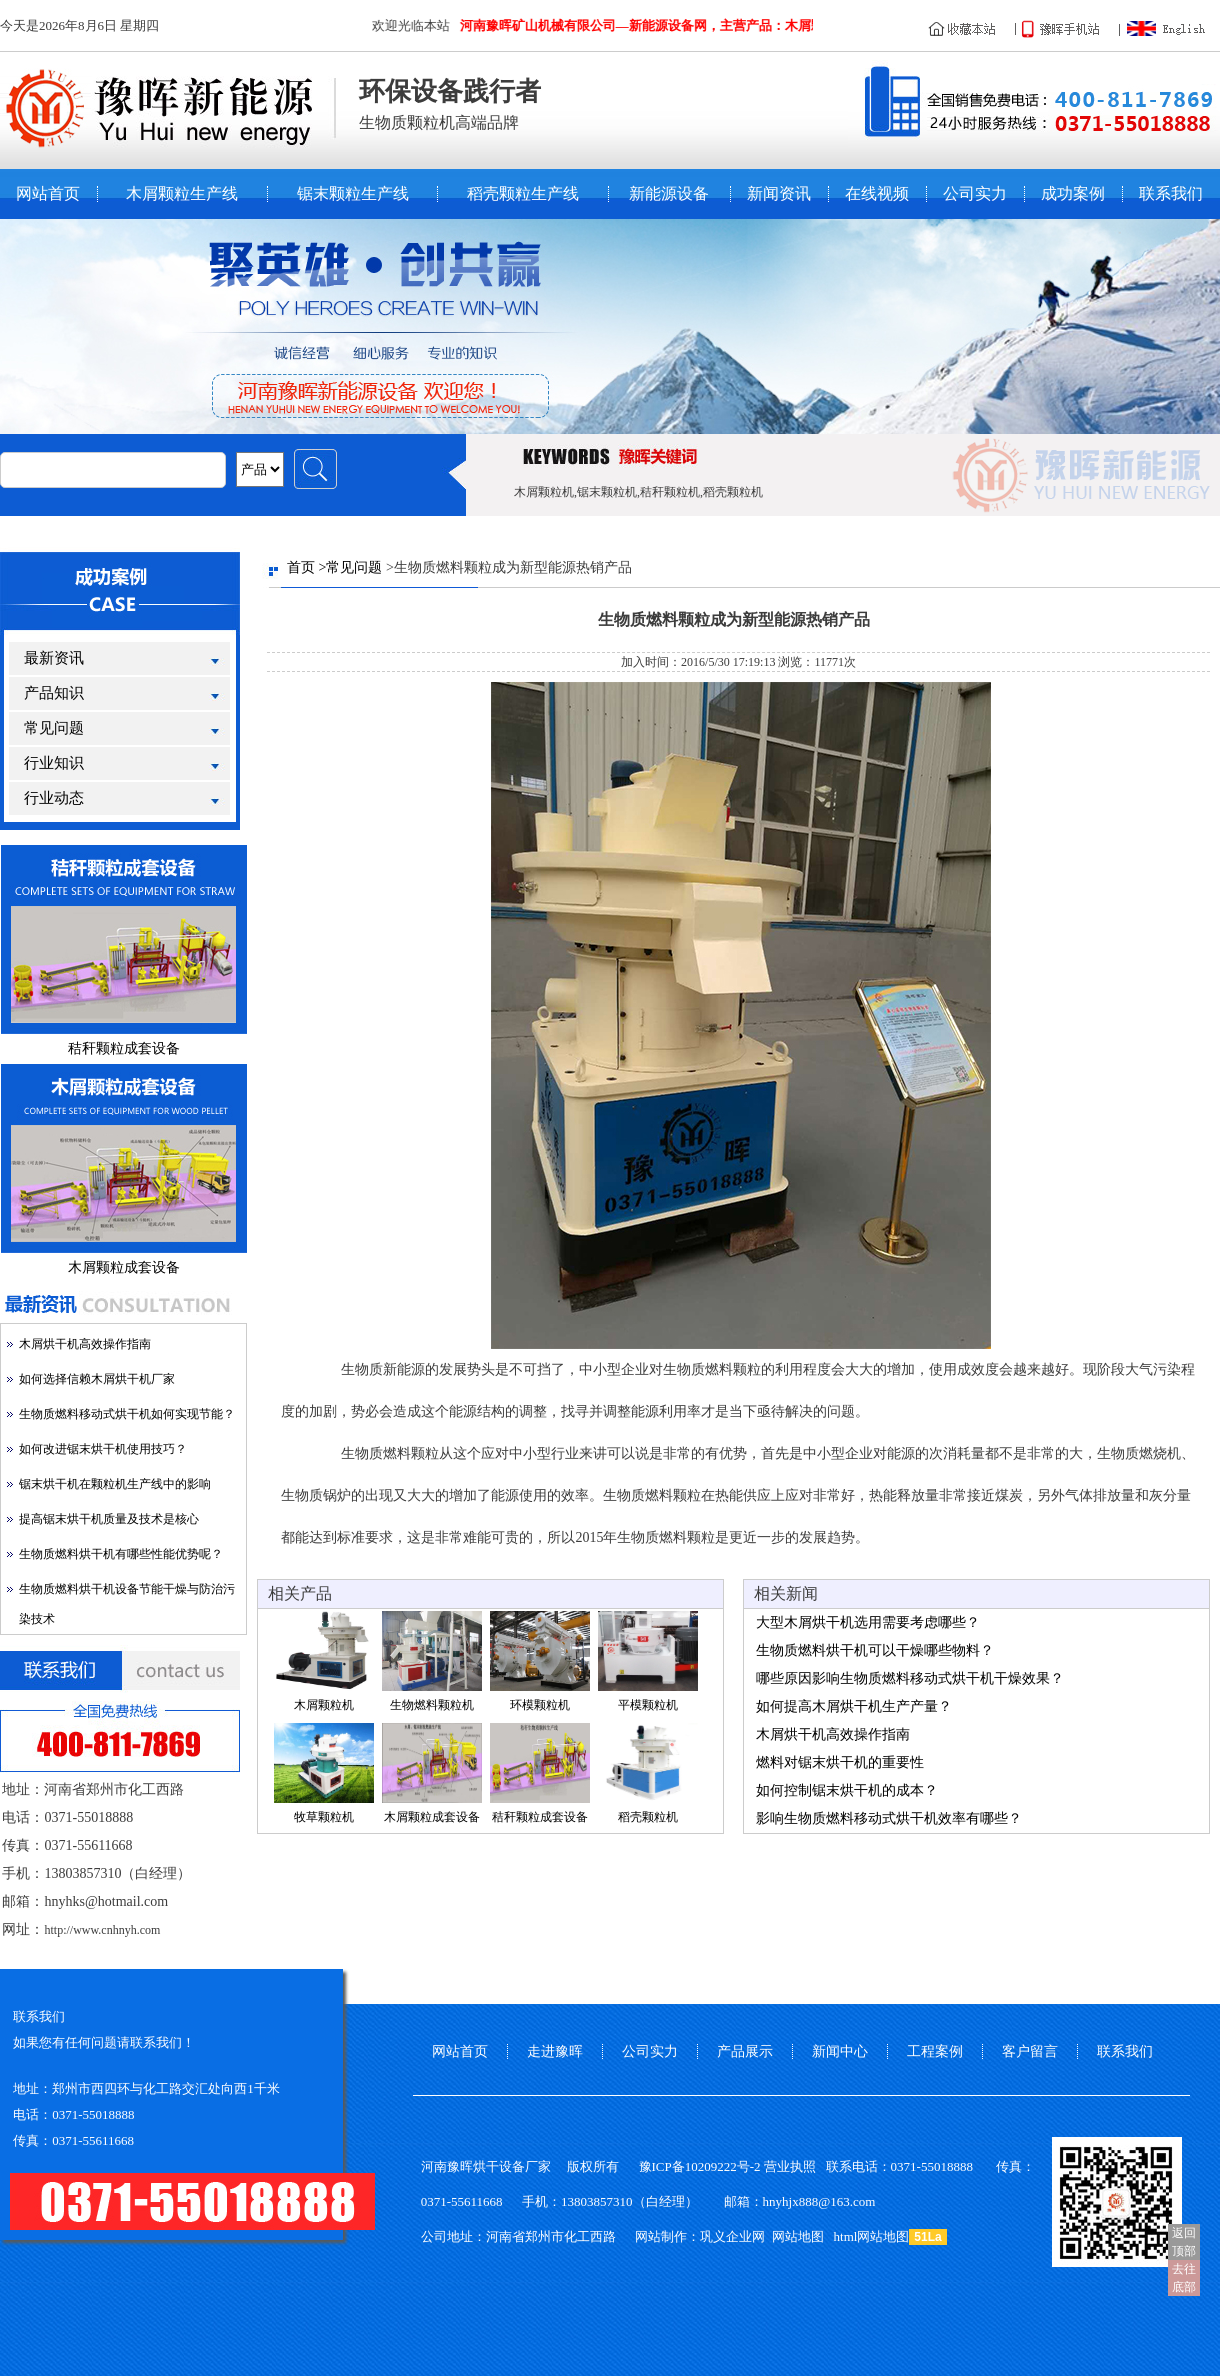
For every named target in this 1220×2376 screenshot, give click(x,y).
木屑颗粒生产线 (182, 194)
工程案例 (935, 2051)
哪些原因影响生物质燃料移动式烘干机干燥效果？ (910, 1678)
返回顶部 (1184, 2242)
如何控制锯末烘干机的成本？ (847, 1790)
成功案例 (1073, 194)
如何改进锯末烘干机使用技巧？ (103, 1449)
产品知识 (54, 693)
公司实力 (975, 194)
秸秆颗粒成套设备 (124, 1048)
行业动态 (54, 798)
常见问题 (54, 728)
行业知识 (54, 763)
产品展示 (745, 2051)
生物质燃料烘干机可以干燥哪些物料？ (875, 1650)
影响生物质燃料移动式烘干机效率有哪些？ (889, 1818)
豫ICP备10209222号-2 (700, 2166)
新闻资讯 (779, 194)
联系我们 (1171, 194)
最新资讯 (54, 658)
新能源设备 (669, 194)
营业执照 (790, 2166)
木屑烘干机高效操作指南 (85, 1344)
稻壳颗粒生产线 (523, 194)
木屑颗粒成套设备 (124, 1267)
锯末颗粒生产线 (353, 194)
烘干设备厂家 (512, 2166)
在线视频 (877, 194)
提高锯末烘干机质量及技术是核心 (109, 1519)
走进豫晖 (555, 2051)
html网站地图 (872, 2236)
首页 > (306, 567)
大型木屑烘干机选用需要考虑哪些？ (868, 1622)
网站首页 (48, 194)
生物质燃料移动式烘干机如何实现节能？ (127, 1414)
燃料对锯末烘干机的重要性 (840, 1762)
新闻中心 (840, 2051)
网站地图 (798, 2236)
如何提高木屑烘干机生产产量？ (854, 1706)
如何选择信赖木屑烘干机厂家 (97, 1379)
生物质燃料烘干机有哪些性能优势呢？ (121, 1554)
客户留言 (1030, 2051)
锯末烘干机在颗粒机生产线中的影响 (115, 1484)
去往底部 (1184, 2278)
